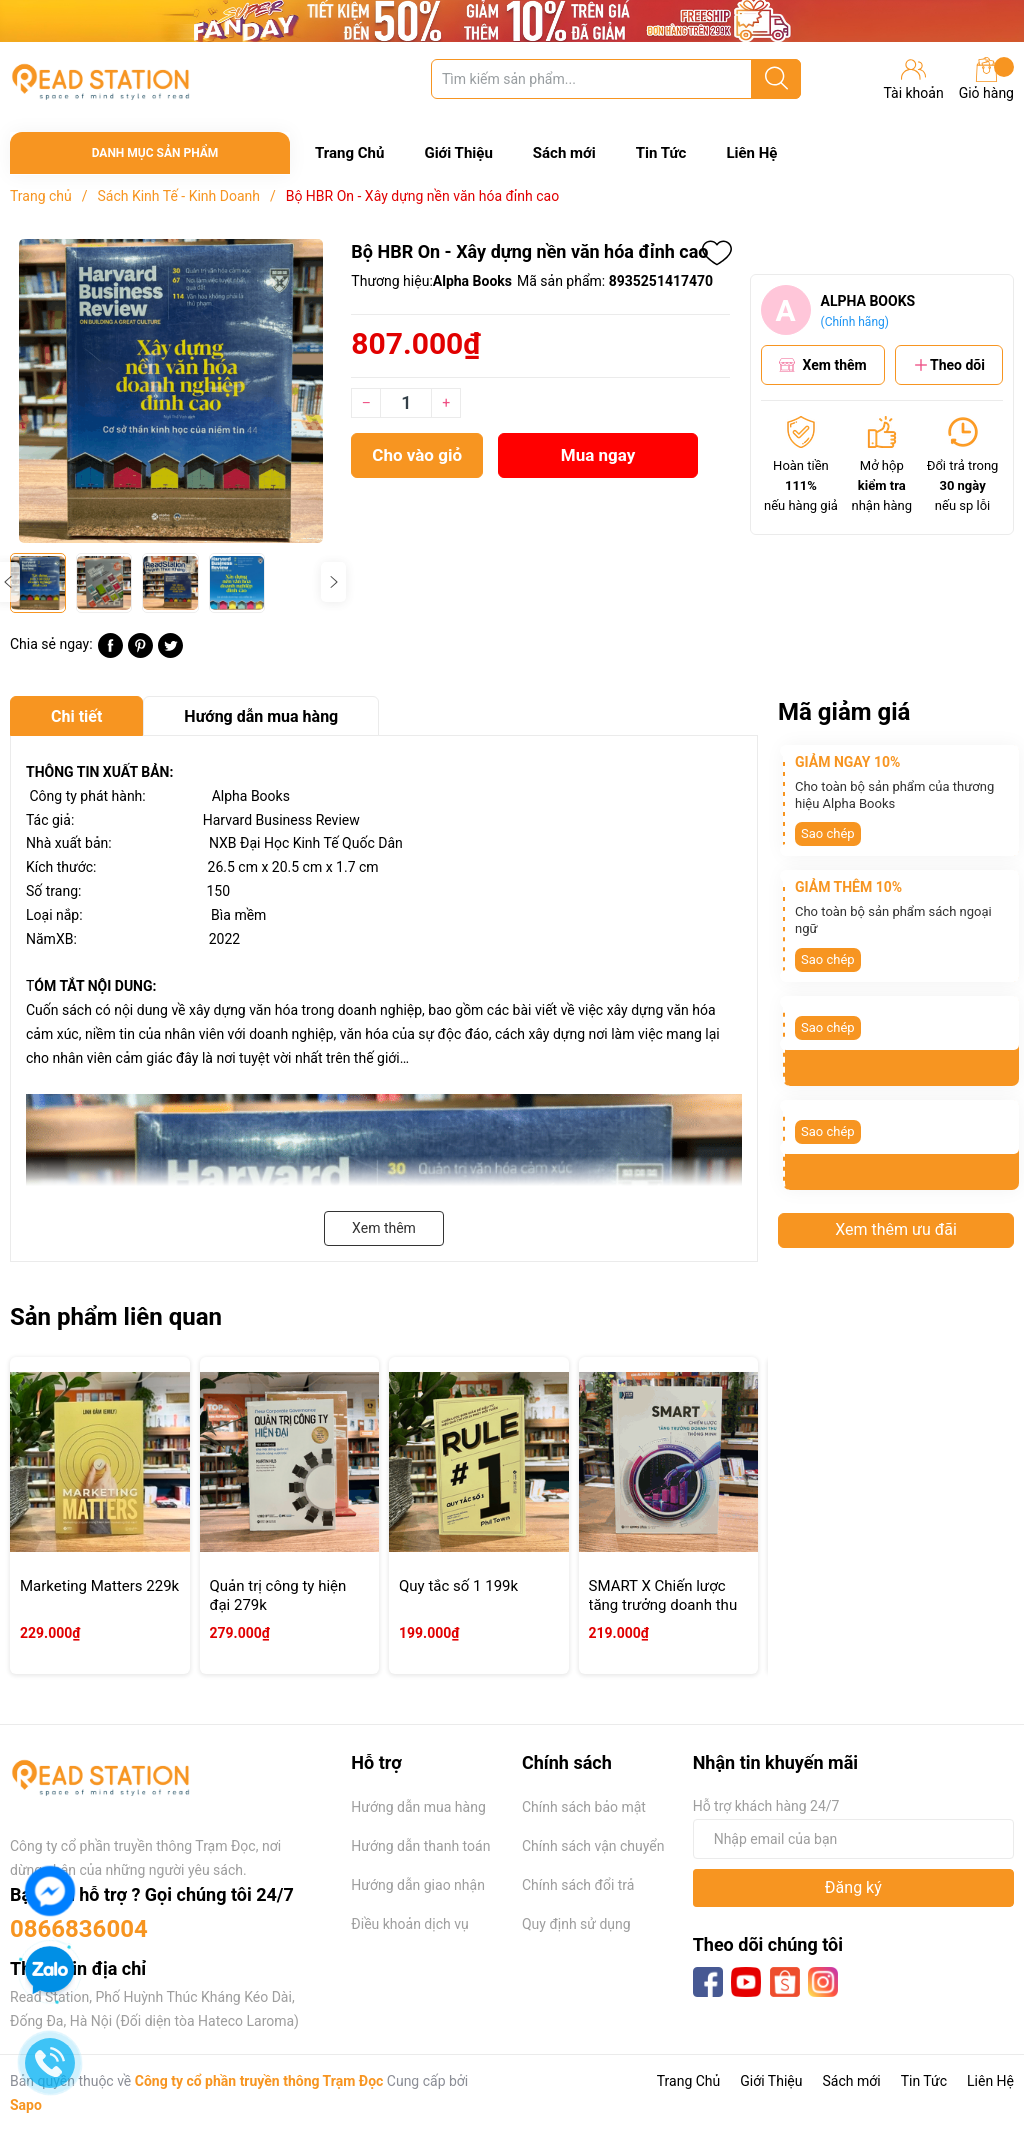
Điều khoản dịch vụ (409, 1924)
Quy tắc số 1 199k (458, 1586)
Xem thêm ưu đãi (896, 1229)
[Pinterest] (140, 653)
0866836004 (79, 1929)
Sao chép (828, 833)
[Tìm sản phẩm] (616, 79)
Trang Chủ (349, 153)
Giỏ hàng (986, 79)
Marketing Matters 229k (99, 1586)
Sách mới (564, 153)
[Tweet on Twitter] (170, 653)
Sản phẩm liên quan (116, 1317)
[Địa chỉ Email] (853, 1839)
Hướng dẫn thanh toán (420, 1846)
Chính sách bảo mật (584, 1807)
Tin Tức (661, 153)
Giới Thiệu (458, 153)
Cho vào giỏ (417, 455)
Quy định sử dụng (576, 1924)
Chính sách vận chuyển (593, 1846)
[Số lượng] (406, 403)
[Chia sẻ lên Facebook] (110, 653)
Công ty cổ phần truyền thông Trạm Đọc (259, 2081)
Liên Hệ (751, 153)
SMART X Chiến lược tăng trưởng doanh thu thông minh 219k (663, 1605)
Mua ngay (598, 455)
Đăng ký (853, 1887)
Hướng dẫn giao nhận (418, 1885)
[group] (170, 391)
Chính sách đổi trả (578, 1885)
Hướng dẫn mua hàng (418, 1807)
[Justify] (776, 79)
